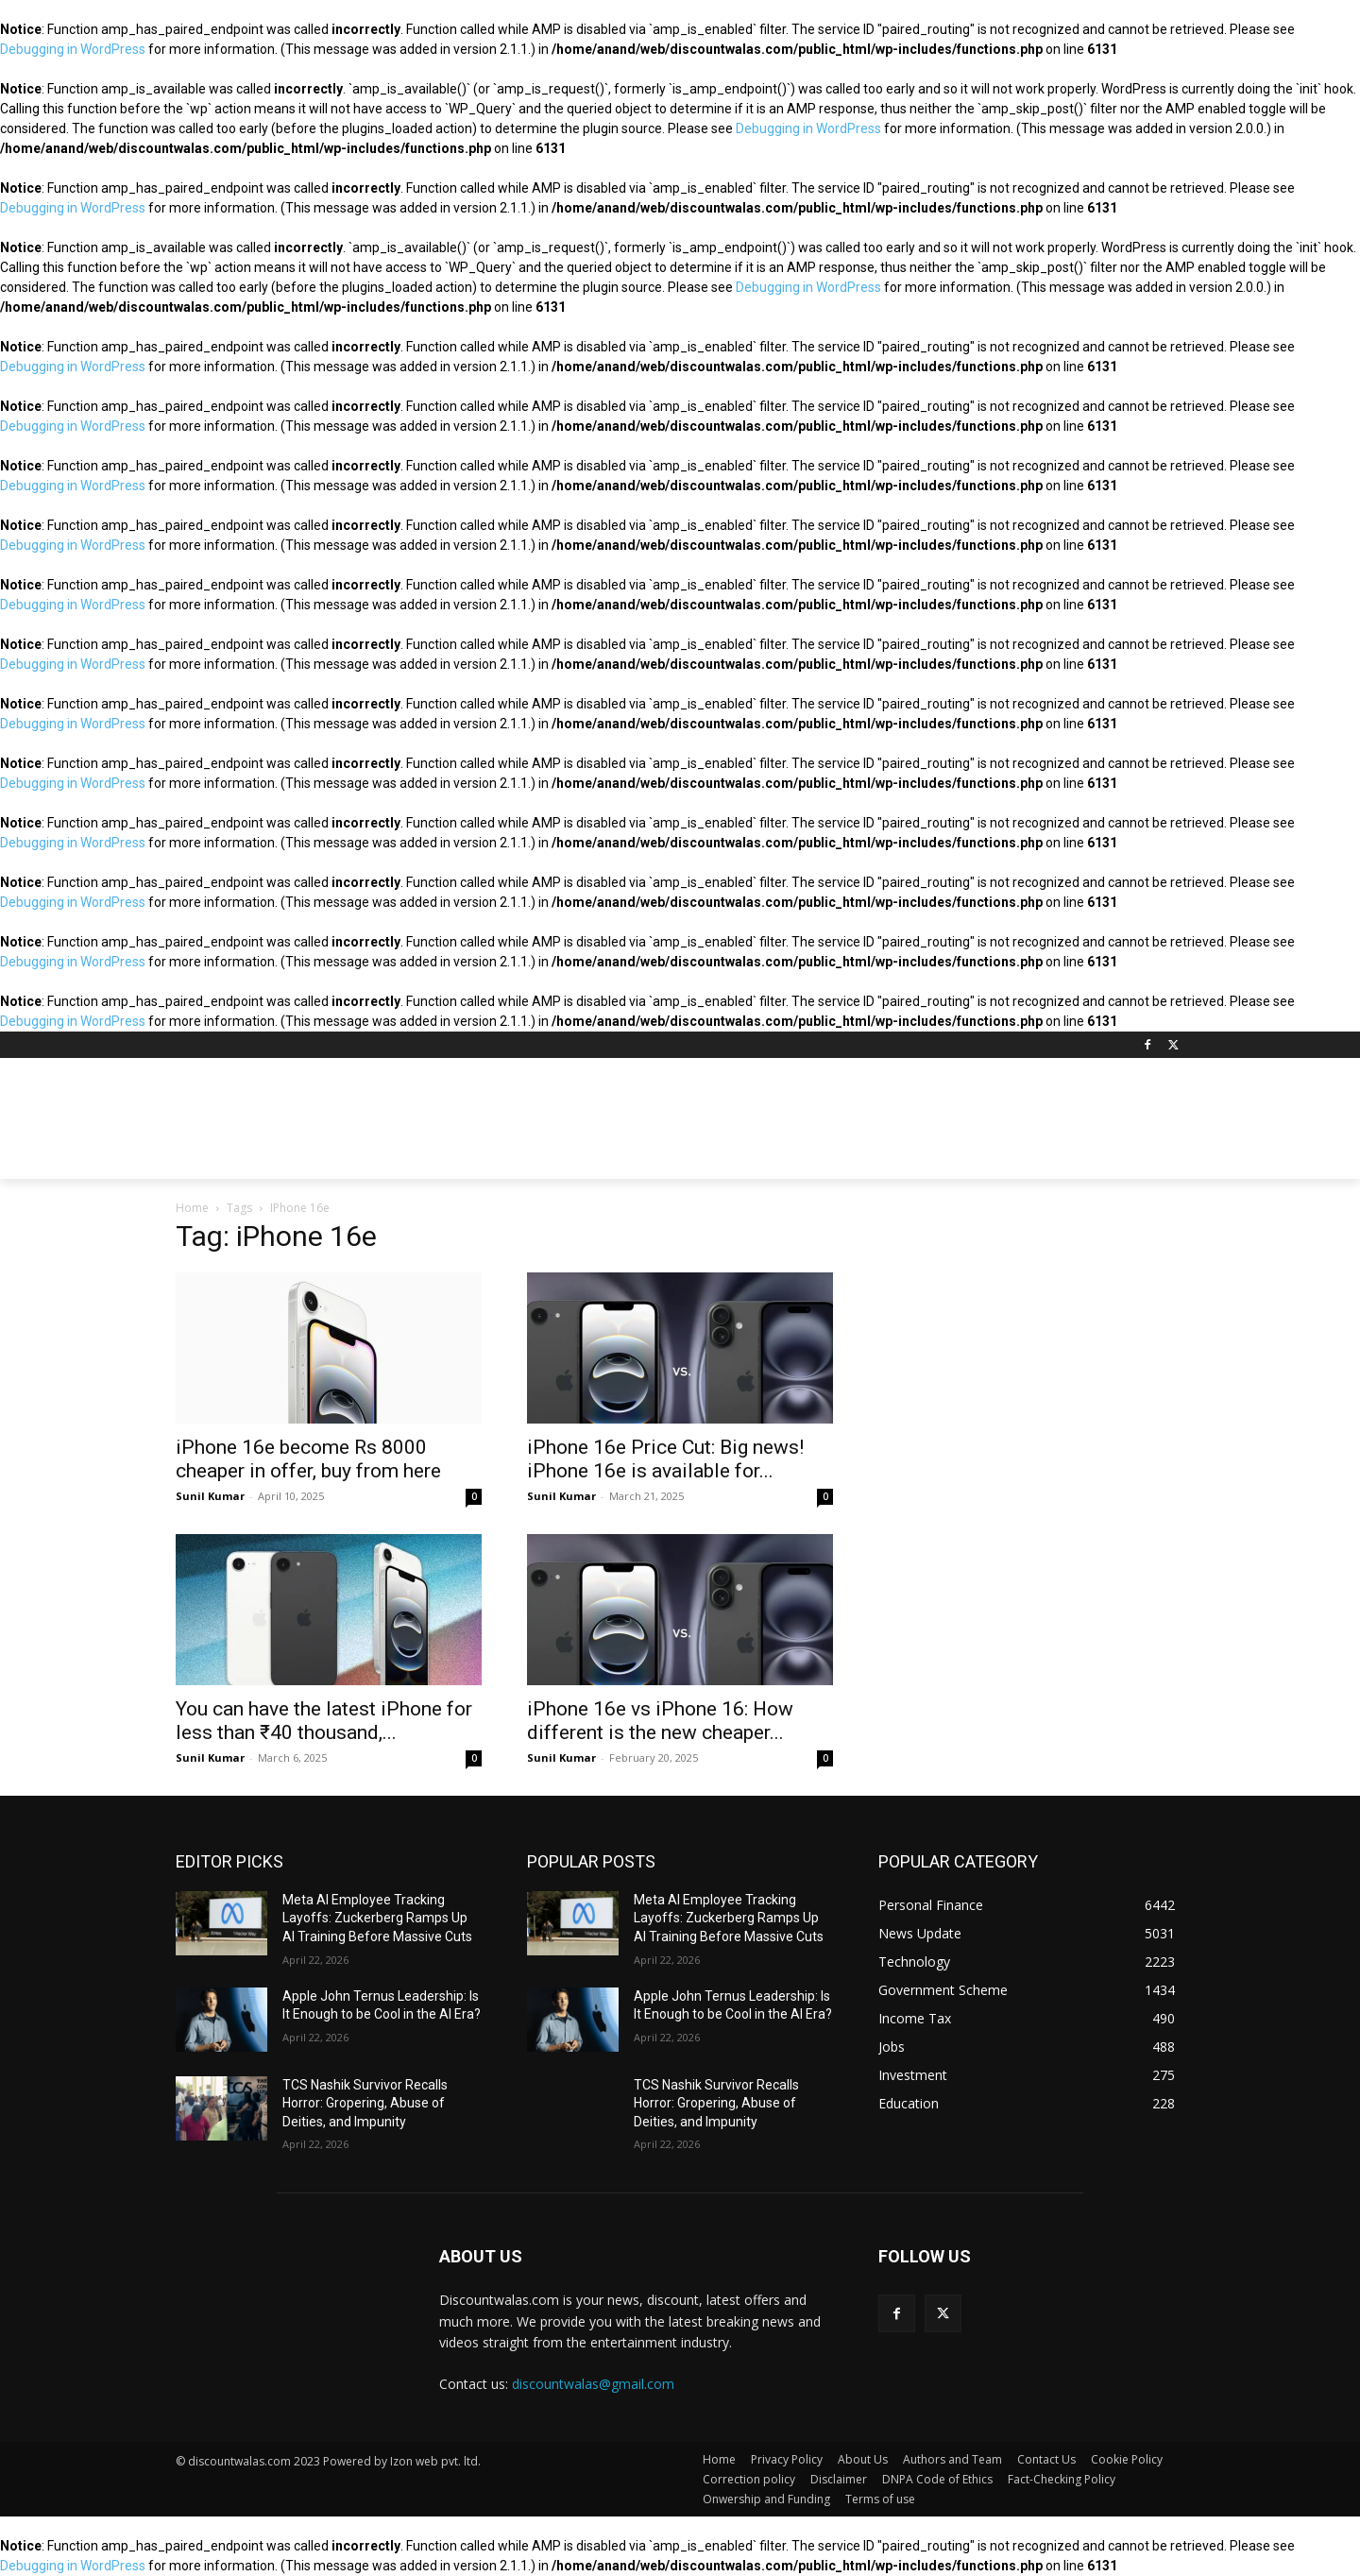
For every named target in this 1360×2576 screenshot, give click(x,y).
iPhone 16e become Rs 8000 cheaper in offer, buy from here (308, 1459)
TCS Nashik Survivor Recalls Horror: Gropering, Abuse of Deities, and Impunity (365, 2103)
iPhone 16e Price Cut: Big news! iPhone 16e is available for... (665, 1459)
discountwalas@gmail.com (593, 2384)
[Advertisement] (821, 1126)
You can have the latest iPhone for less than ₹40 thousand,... (324, 1720)
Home (192, 1208)
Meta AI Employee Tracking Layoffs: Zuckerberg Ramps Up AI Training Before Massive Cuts (377, 1918)
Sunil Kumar (210, 1496)
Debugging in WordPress (72, 49)
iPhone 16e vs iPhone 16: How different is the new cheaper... (660, 1720)
